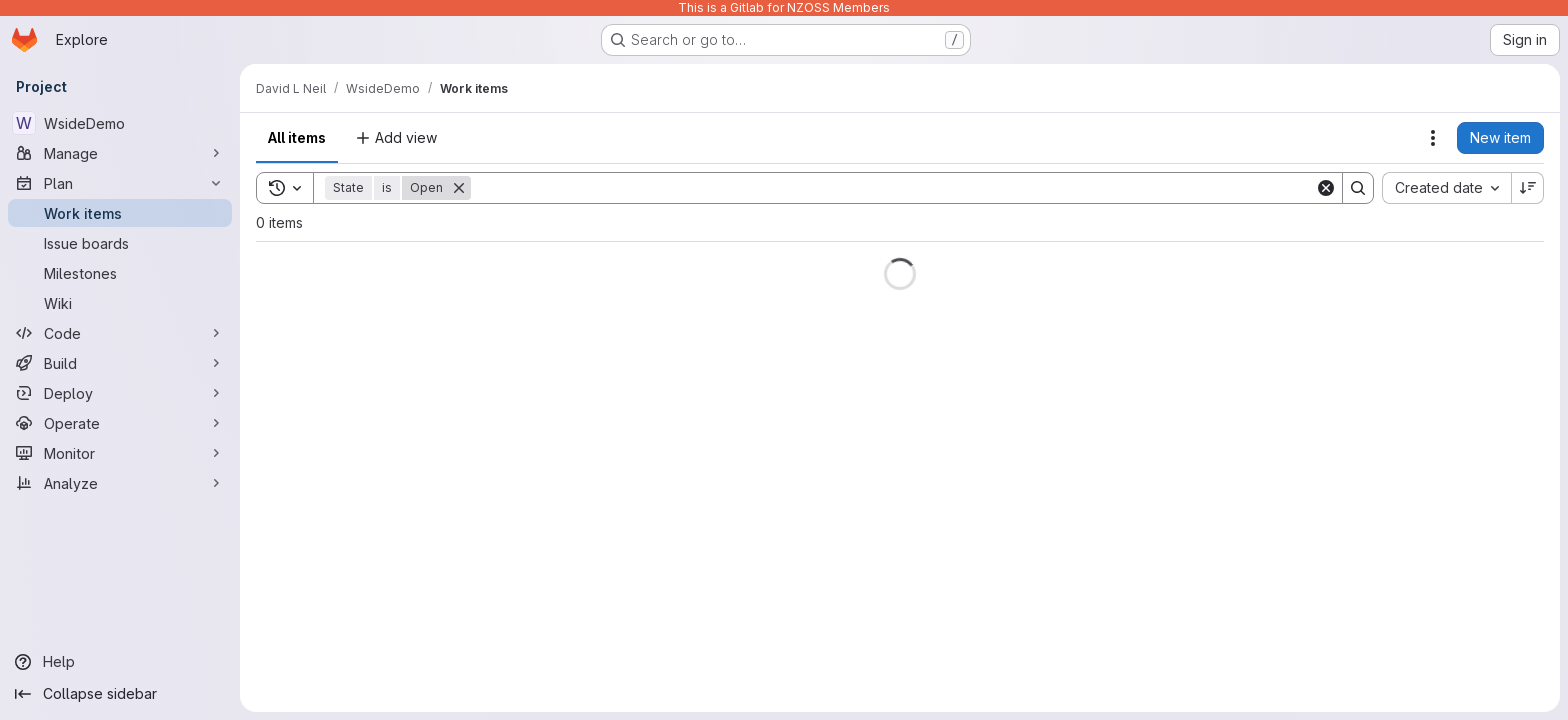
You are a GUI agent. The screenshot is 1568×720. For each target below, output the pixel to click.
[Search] (893, 188)
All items (297, 137)
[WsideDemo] (120, 123)
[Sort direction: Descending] (1528, 188)
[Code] (120, 333)
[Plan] (120, 183)
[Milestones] (120, 273)
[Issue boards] (120, 243)
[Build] (120, 363)
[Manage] (120, 153)
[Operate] (120, 423)
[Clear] (1326, 188)
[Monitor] (120, 453)
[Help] (120, 662)
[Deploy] (120, 393)
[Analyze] (120, 483)
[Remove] (459, 188)
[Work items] (120, 213)
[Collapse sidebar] (120, 694)
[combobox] (1446, 188)
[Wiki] (120, 303)
